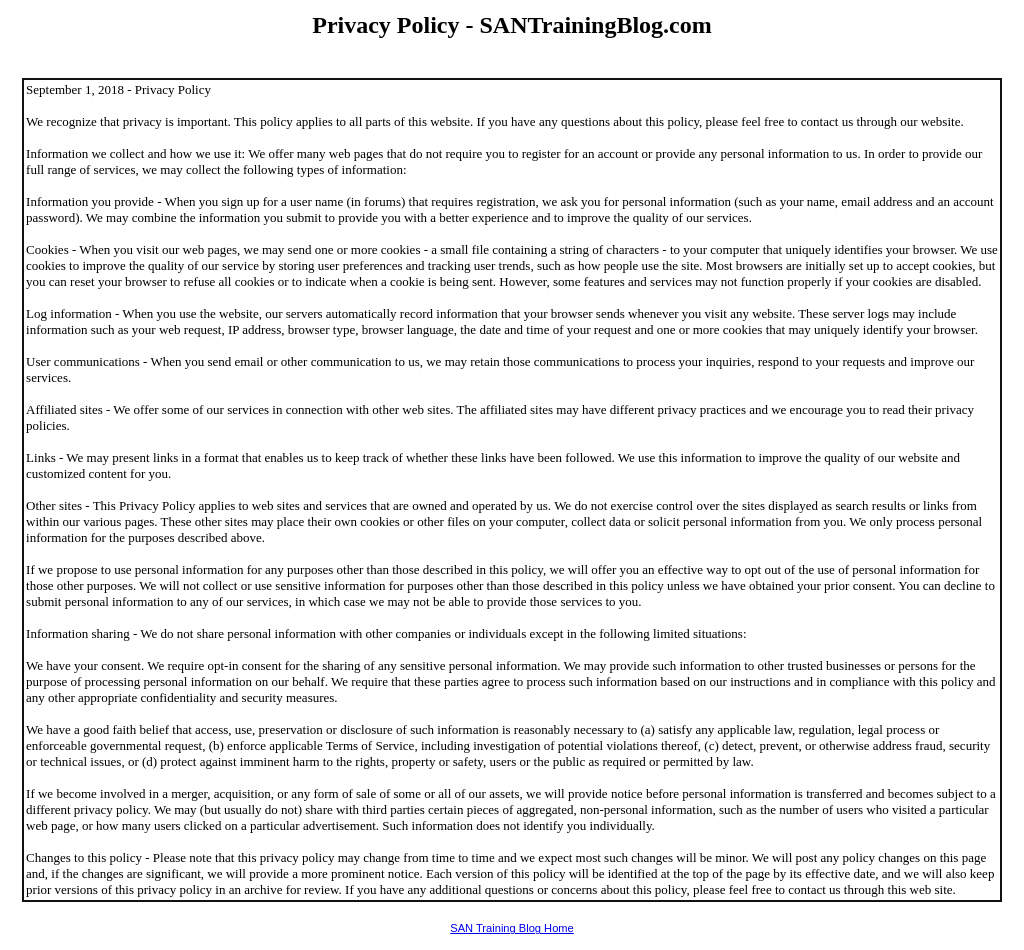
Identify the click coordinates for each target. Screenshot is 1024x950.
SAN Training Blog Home (512, 928)
